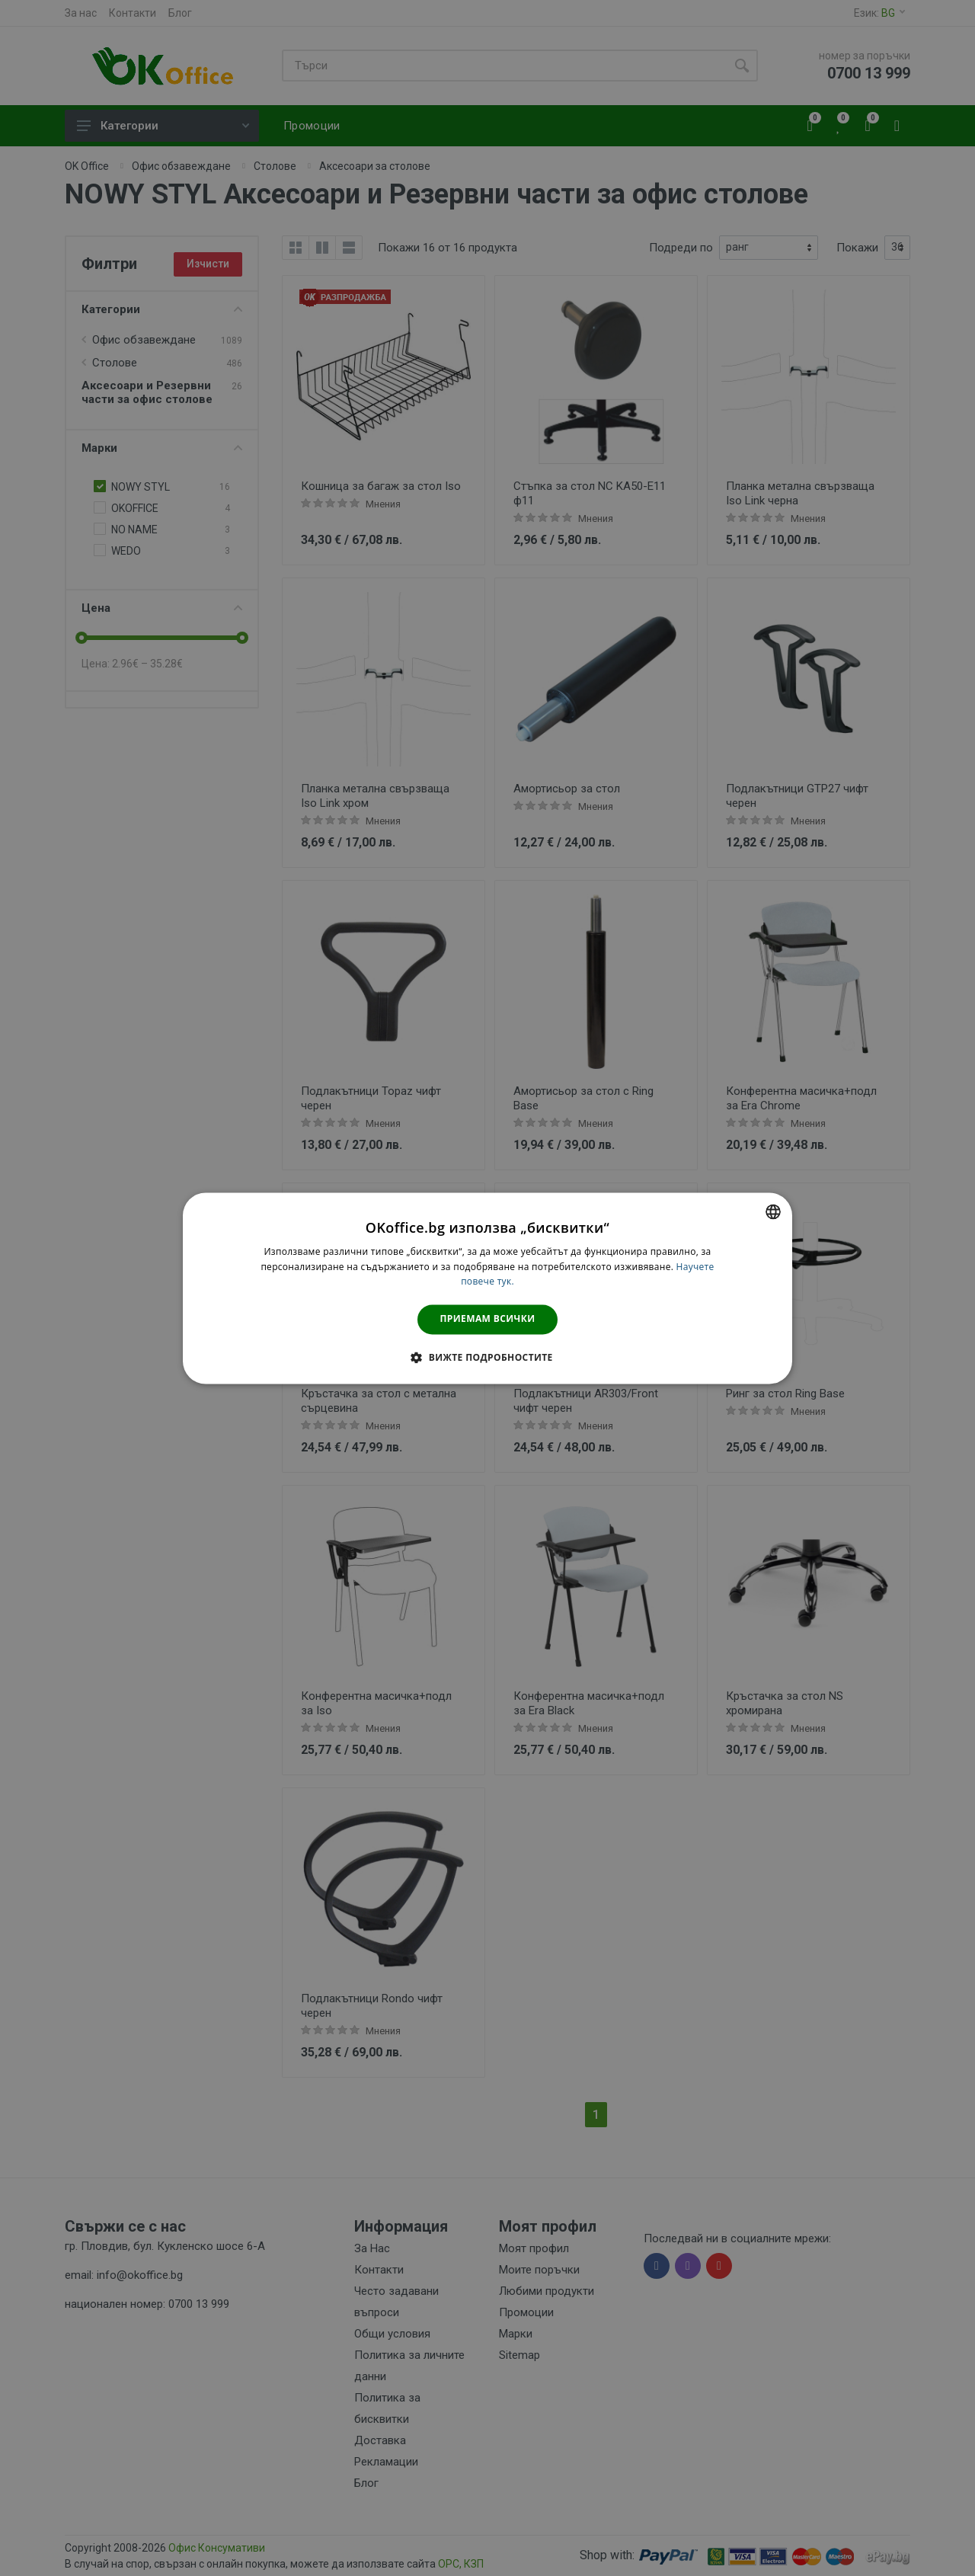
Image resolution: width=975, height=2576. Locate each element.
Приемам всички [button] (487, 1319)
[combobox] (773, 1211)
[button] (487, 1357)
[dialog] (487, 1288)
